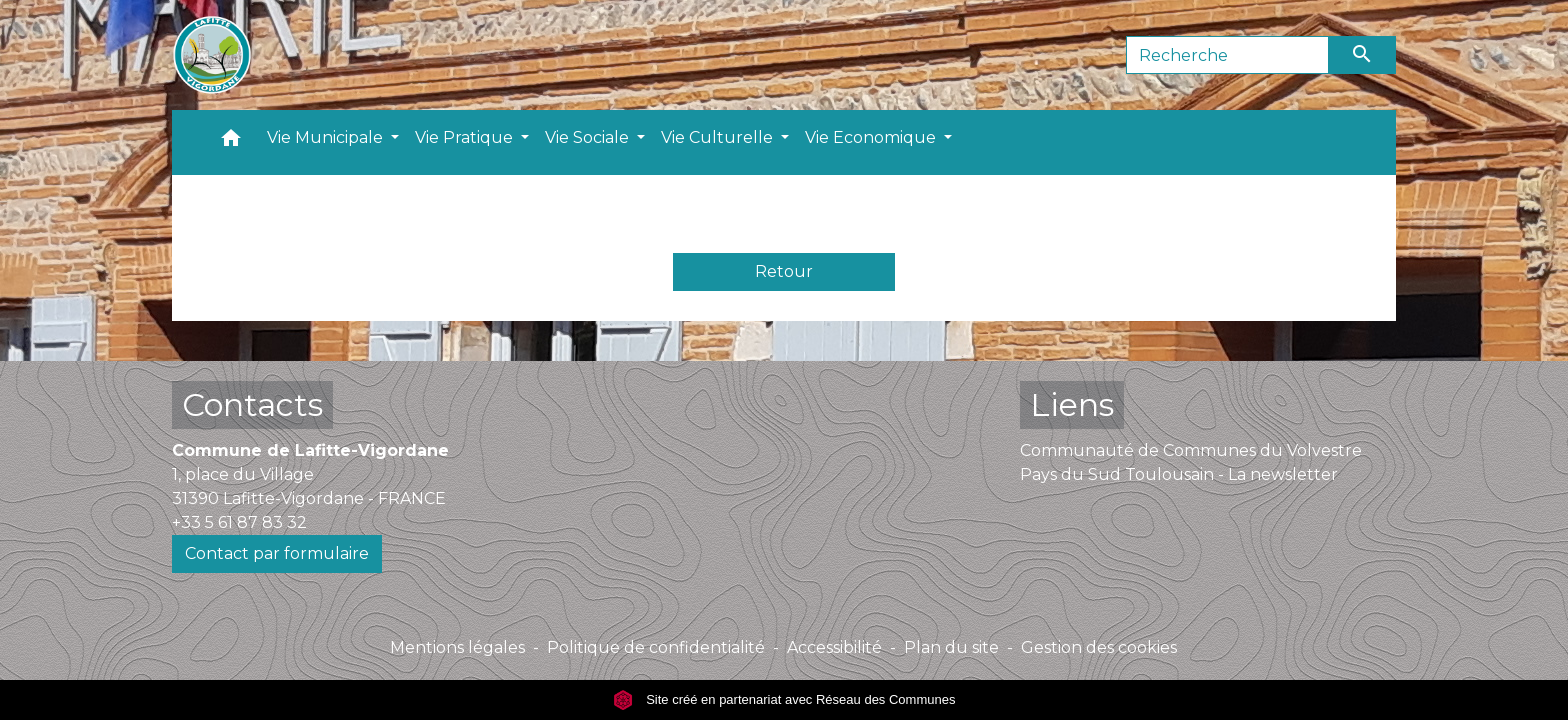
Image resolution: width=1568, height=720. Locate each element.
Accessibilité (834, 647)
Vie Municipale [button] (327, 137)
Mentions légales (457, 647)
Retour (784, 271)
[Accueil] (212, 55)
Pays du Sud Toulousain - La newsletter (1179, 474)
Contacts (252, 404)
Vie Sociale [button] (589, 137)
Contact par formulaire (277, 553)
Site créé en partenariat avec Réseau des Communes (784, 699)
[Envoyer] (1363, 55)
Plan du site (951, 647)
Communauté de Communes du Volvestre (1191, 450)
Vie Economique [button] (872, 137)
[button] (231, 142)
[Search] (1227, 55)
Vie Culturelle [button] (719, 137)
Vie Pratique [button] (466, 137)
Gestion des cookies (1099, 647)
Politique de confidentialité (656, 647)
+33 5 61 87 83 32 (239, 522)
